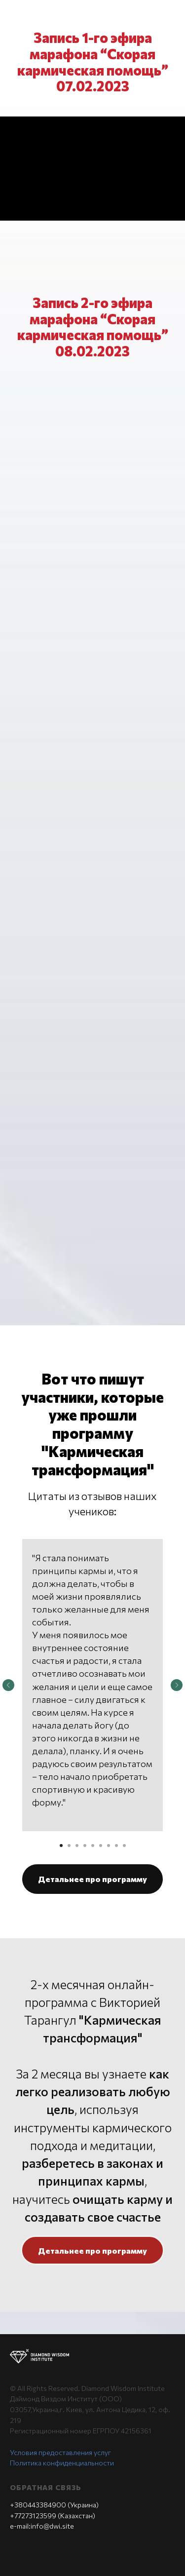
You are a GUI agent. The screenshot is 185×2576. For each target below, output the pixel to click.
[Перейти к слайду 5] (92, 1845)
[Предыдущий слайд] (8, 1685)
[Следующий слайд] (177, 1685)
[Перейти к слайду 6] (100, 1845)
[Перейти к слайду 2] (69, 1845)
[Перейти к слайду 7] (108, 1845)
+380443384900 (38, 2504)
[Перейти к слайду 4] (84, 1845)
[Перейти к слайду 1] (61, 1845)
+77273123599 (33, 2515)
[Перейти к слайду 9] (124, 1845)
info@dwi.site (52, 2526)
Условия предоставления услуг (60, 2452)
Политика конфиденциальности (62, 2463)
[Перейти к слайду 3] (76, 1845)
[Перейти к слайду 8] (116, 1845)
